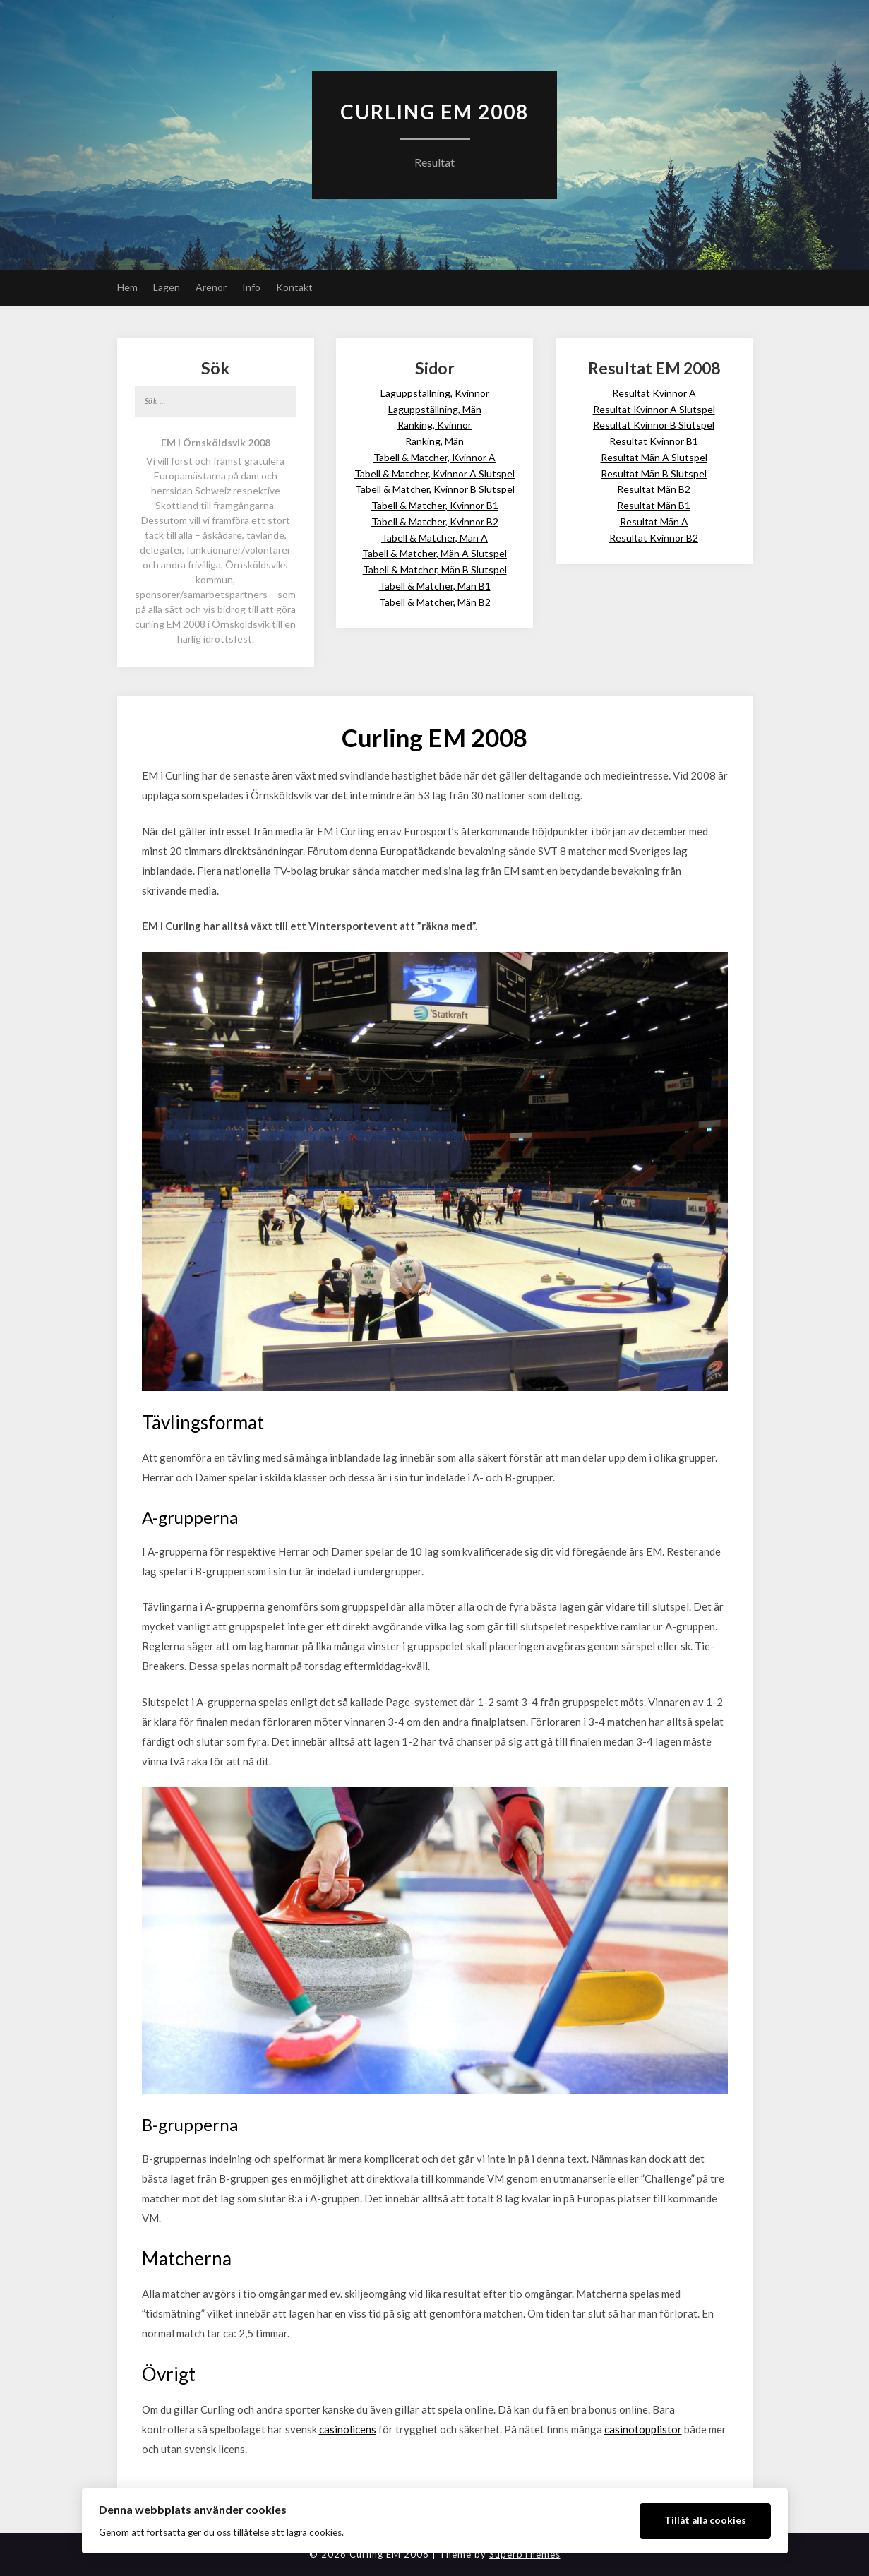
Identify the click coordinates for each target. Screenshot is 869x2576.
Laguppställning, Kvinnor (434, 393)
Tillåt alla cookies (705, 2520)
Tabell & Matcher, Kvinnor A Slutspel (434, 473)
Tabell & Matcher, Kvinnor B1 (434, 505)
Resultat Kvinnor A (654, 393)
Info (251, 287)
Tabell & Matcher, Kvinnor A (434, 457)
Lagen (166, 287)
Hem (127, 287)
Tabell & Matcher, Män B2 (435, 602)
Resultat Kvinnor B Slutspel (653, 425)
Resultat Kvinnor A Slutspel (654, 409)
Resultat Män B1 (653, 505)
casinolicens (347, 2429)
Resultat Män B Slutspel (654, 473)
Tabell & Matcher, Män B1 (435, 586)
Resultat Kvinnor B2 (653, 538)
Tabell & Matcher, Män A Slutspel (434, 553)
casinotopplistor (643, 2429)
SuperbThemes (525, 2554)
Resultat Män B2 (653, 489)
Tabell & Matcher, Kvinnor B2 (434, 521)
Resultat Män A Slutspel (654, 457)
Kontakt (294, 287)
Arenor (211, 287)
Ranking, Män (434, 441)
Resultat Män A (654, 521)
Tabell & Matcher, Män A (434, 538)
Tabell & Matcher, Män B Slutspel (435, 570)
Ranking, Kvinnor (434, 425)
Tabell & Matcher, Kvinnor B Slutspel (435, 489)
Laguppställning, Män (434, 409)
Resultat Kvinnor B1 (653, 441)
